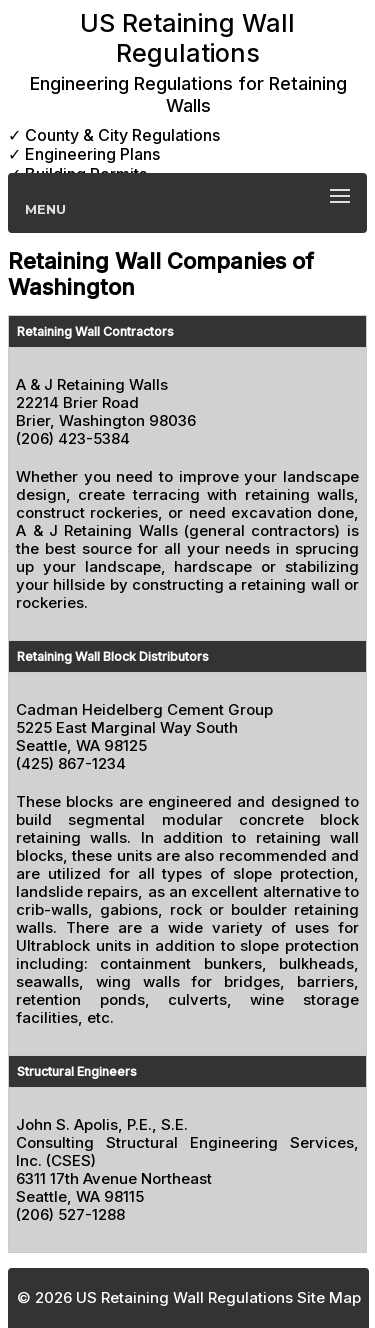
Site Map (329, 1297)
